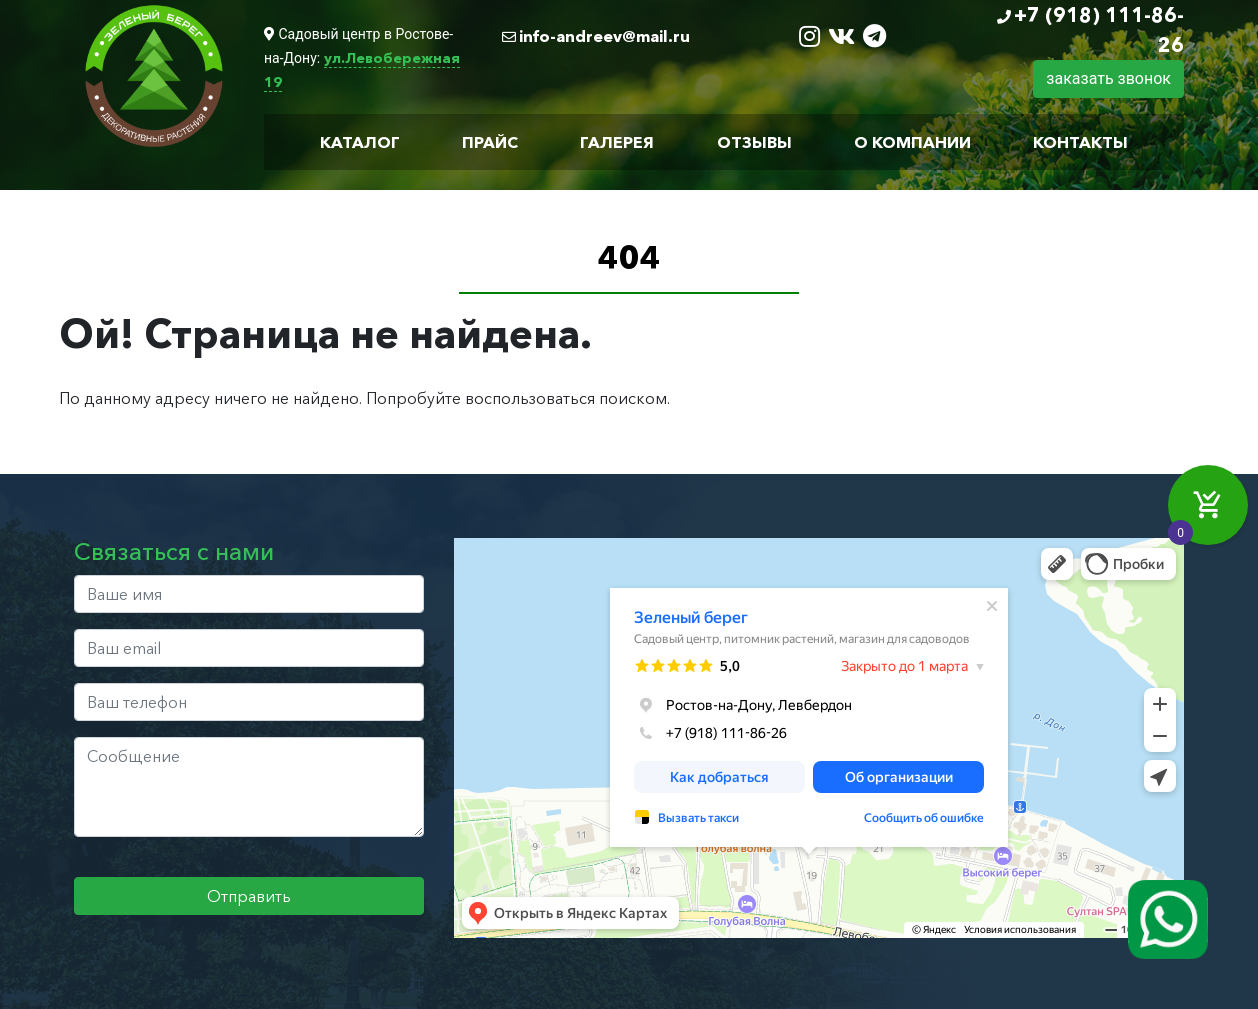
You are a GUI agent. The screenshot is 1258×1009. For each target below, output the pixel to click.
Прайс (490, 142)
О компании (912, 142)
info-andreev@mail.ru (604, 36)
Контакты (1080, 142)
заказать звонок (1108, 78)
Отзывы (754, 142)
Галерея (617, 142)
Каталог (360, 142)
